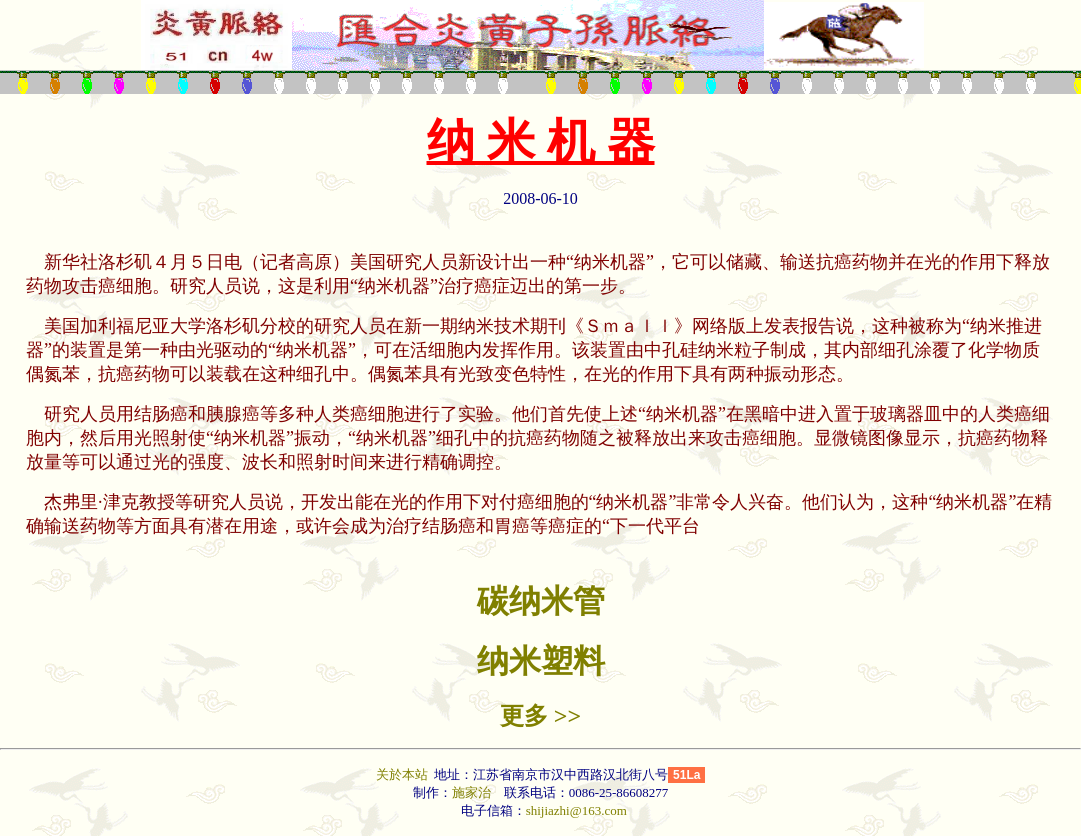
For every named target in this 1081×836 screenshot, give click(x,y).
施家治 (471, 792)
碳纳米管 (541, 601)
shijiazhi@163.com (576, 810)
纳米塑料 (541, 661)
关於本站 (403, 774)
